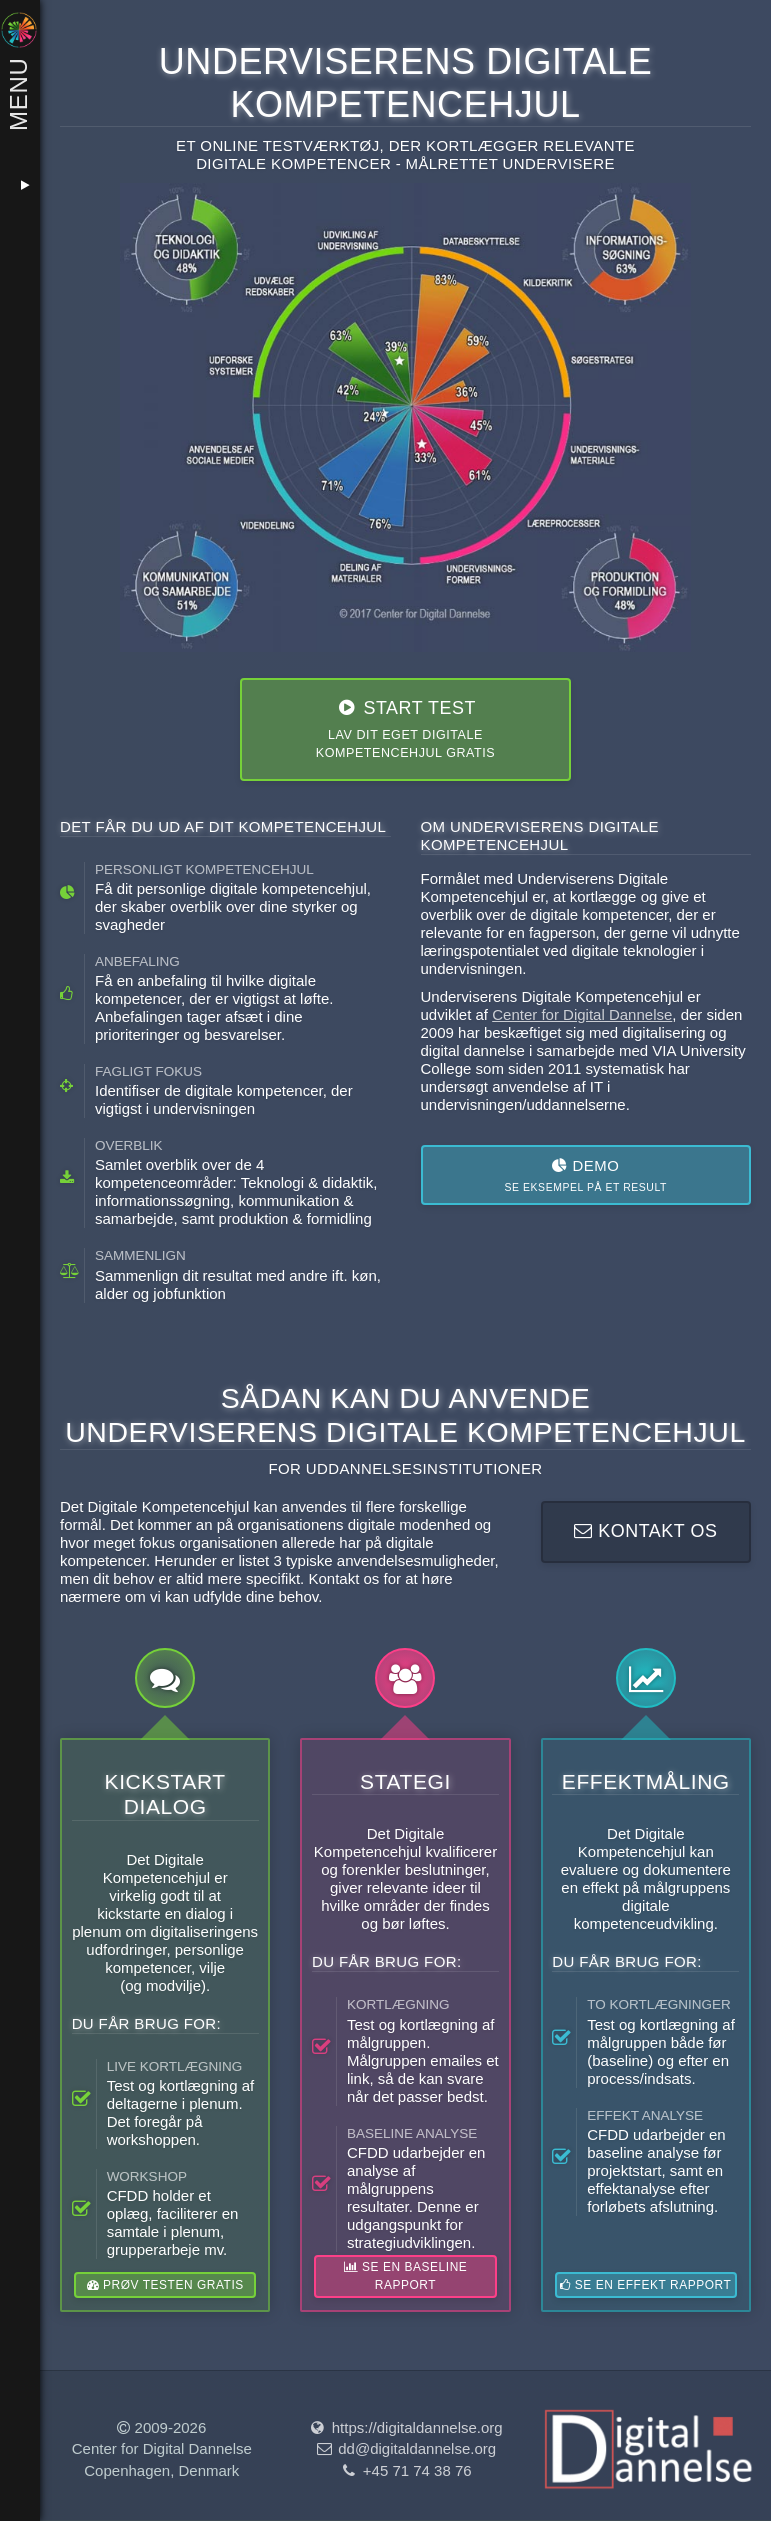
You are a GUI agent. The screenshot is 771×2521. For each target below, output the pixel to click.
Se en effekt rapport (646, 2285)
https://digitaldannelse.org (405, 2427)
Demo (586, 1176)
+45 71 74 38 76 (405, 2470)
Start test (405, 730)
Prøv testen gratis (165, 2285)
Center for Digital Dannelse (582, 1014)
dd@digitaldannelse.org (405, 2449)
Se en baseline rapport (405, 2276)
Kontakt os (646, 1531)
